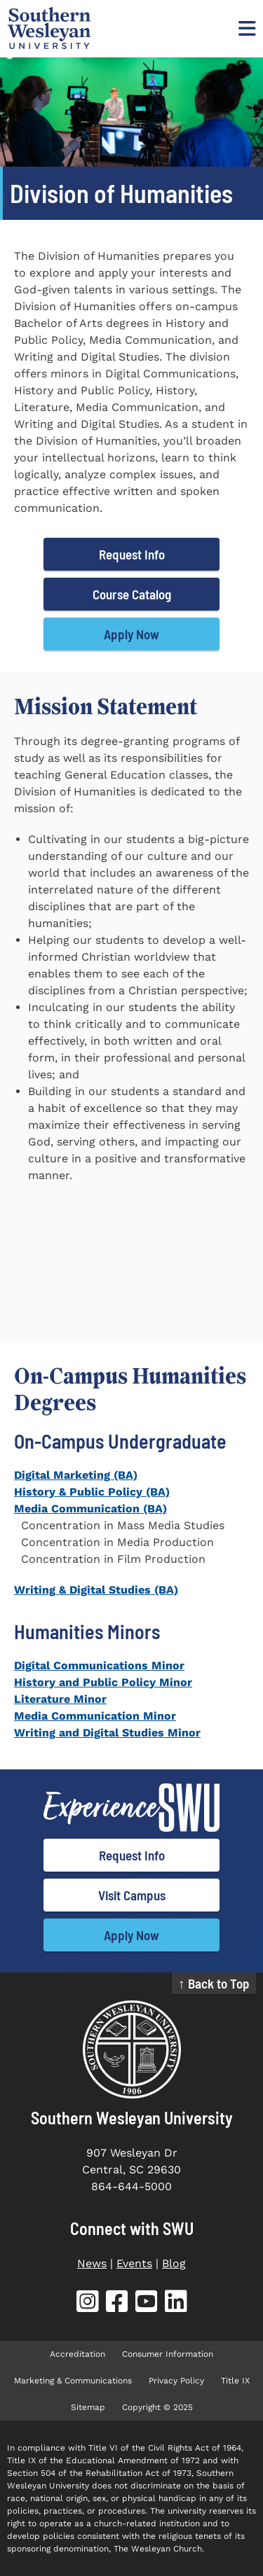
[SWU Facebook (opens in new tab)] (117, 2304)
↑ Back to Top (214, 1983)
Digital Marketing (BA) (75, 1475)
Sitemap (88, 2407)
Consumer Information (167, 2354)
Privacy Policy (176, 2381)
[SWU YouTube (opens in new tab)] (146, 2304)
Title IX (235, 2381)
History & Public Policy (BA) (92, 1491)
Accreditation (77, 2354)
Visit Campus (132, 1895)
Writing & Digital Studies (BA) (96, 1589)
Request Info (132, 554)
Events (134, 2263)
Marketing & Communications (73, 2381)
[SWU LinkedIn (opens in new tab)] (176, 2304)
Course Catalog (132, 594)
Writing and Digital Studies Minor (107, 1732)
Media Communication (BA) (90, 1508)
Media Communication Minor (95, 1715)
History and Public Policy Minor (103, 1682)
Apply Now (131, 634)
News (92, 2263)
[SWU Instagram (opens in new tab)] (87, 2304)
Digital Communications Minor (99, 1665)
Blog (174, 2263)
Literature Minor (60, 1699)
